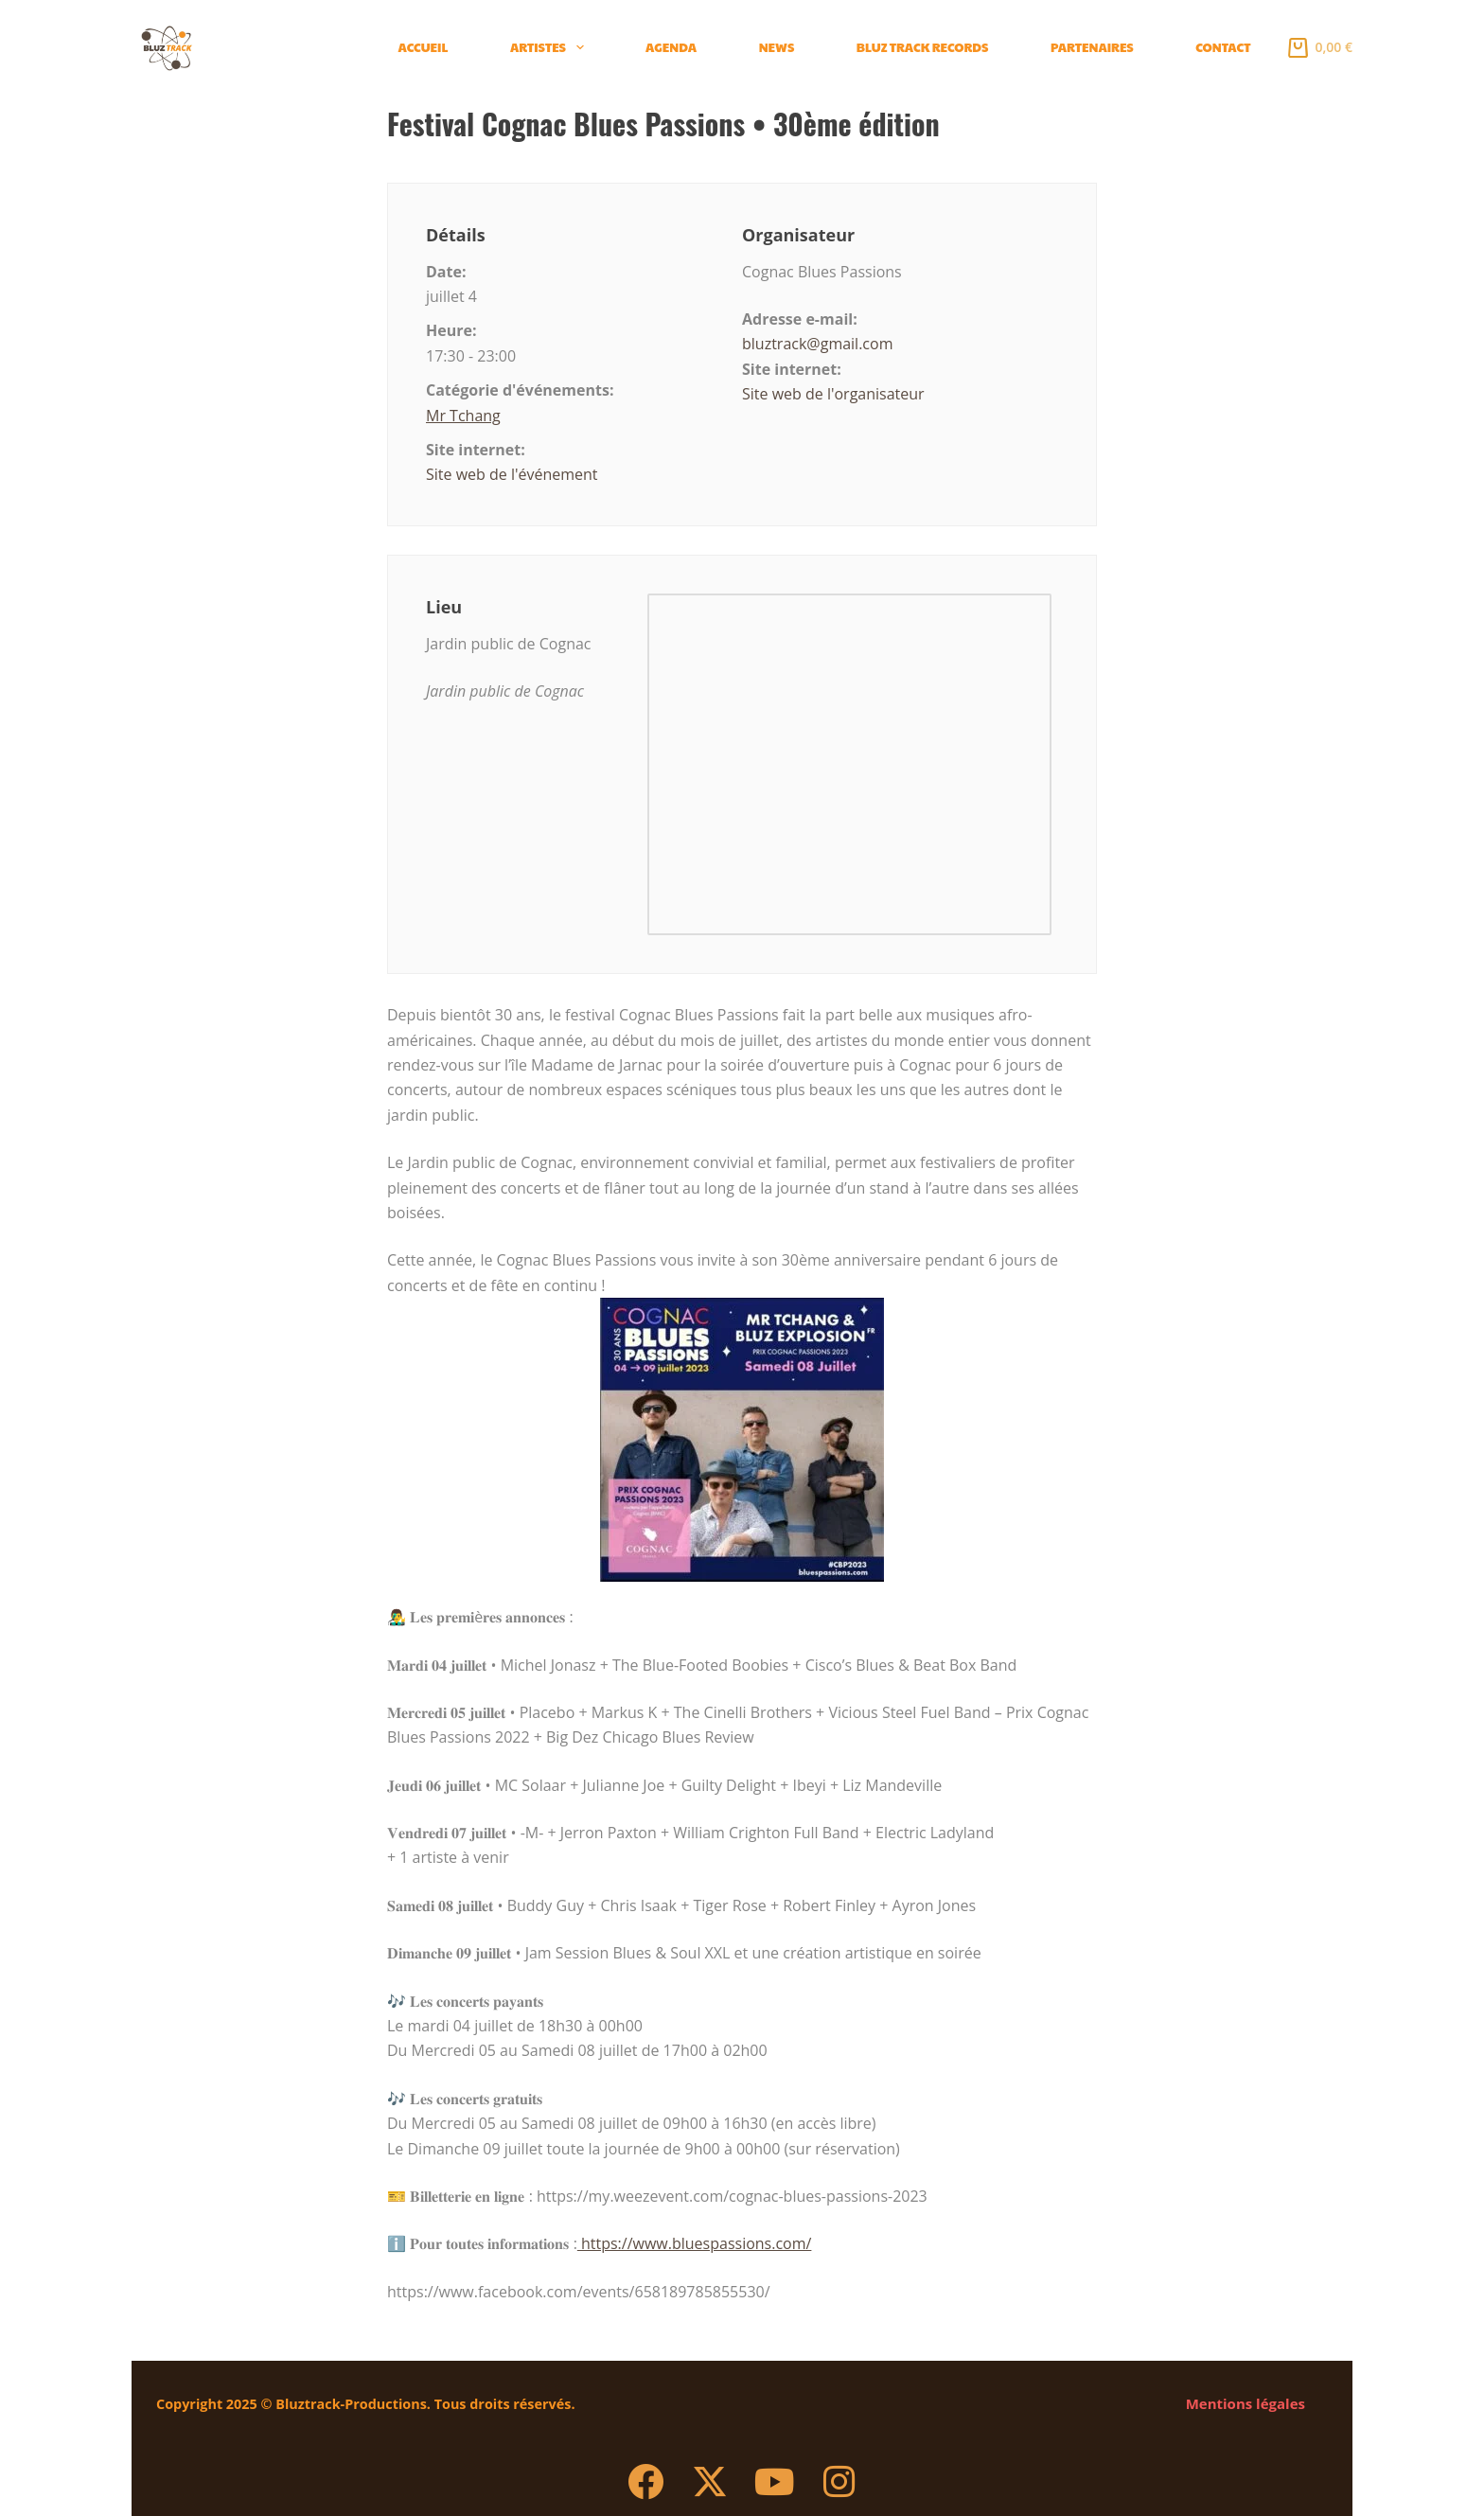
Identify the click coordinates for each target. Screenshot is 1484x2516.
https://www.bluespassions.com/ (694, 2243)
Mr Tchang (463, 415)
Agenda (671, 47)
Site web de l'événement (512, 474)
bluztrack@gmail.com (817, 343)
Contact (1222, 47)
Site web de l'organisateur (833, 393)
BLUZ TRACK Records (923, 47)
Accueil (423, 47)
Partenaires (1092, 47)
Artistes (551, 47)
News (777, 47)
